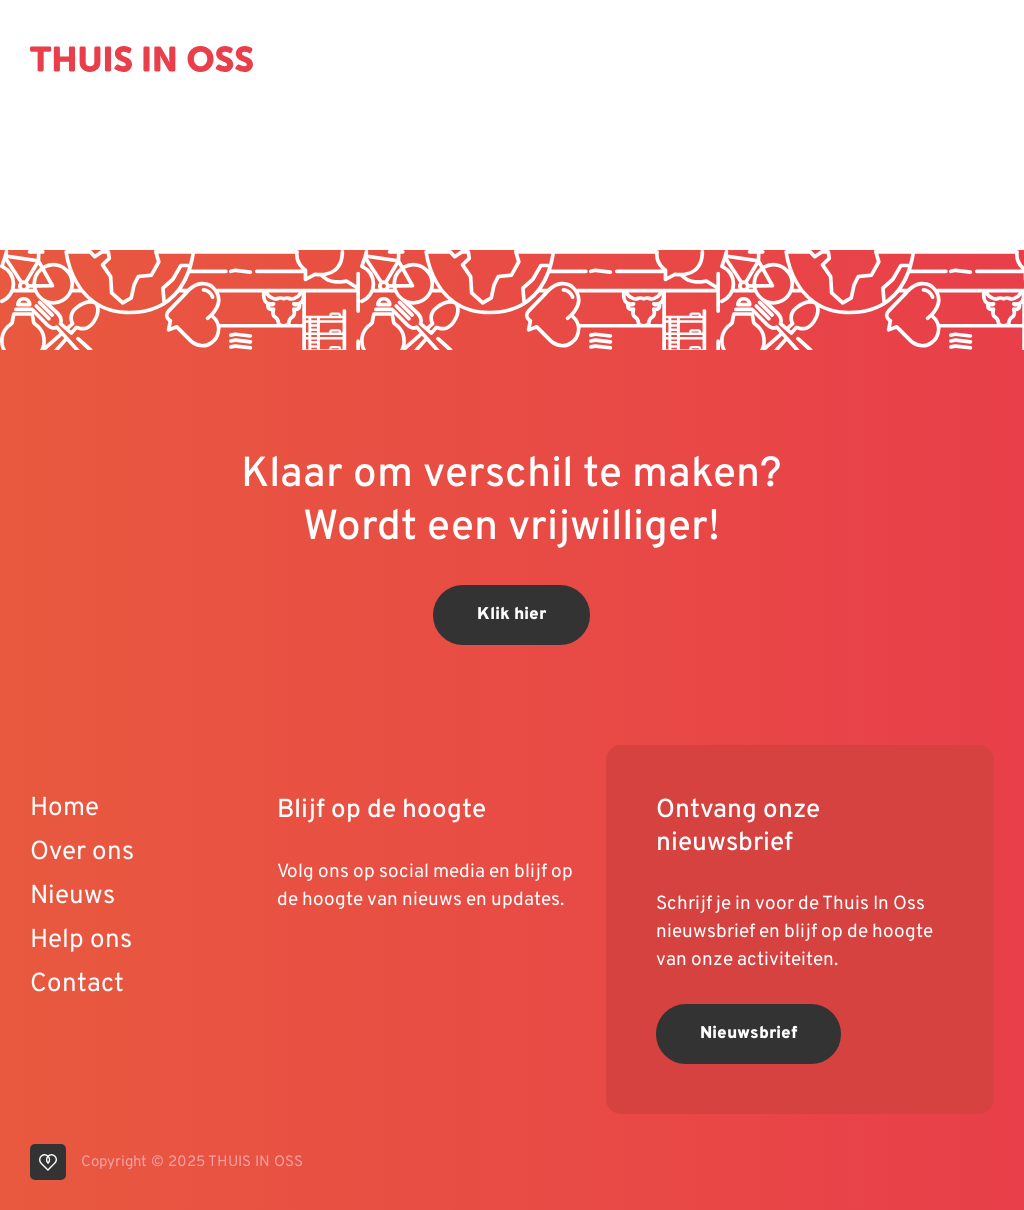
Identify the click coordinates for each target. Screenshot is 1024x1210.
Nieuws (72, 896)
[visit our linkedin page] (337, 964)
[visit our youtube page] (297, 964)
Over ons (82, 852)
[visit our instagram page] (377, 964)
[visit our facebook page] (412, 964)
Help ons (81, 940)
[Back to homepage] (141, 59)
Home (64, 808)
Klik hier (511, 615)
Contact (77, 984)
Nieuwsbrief (748, 1034)
